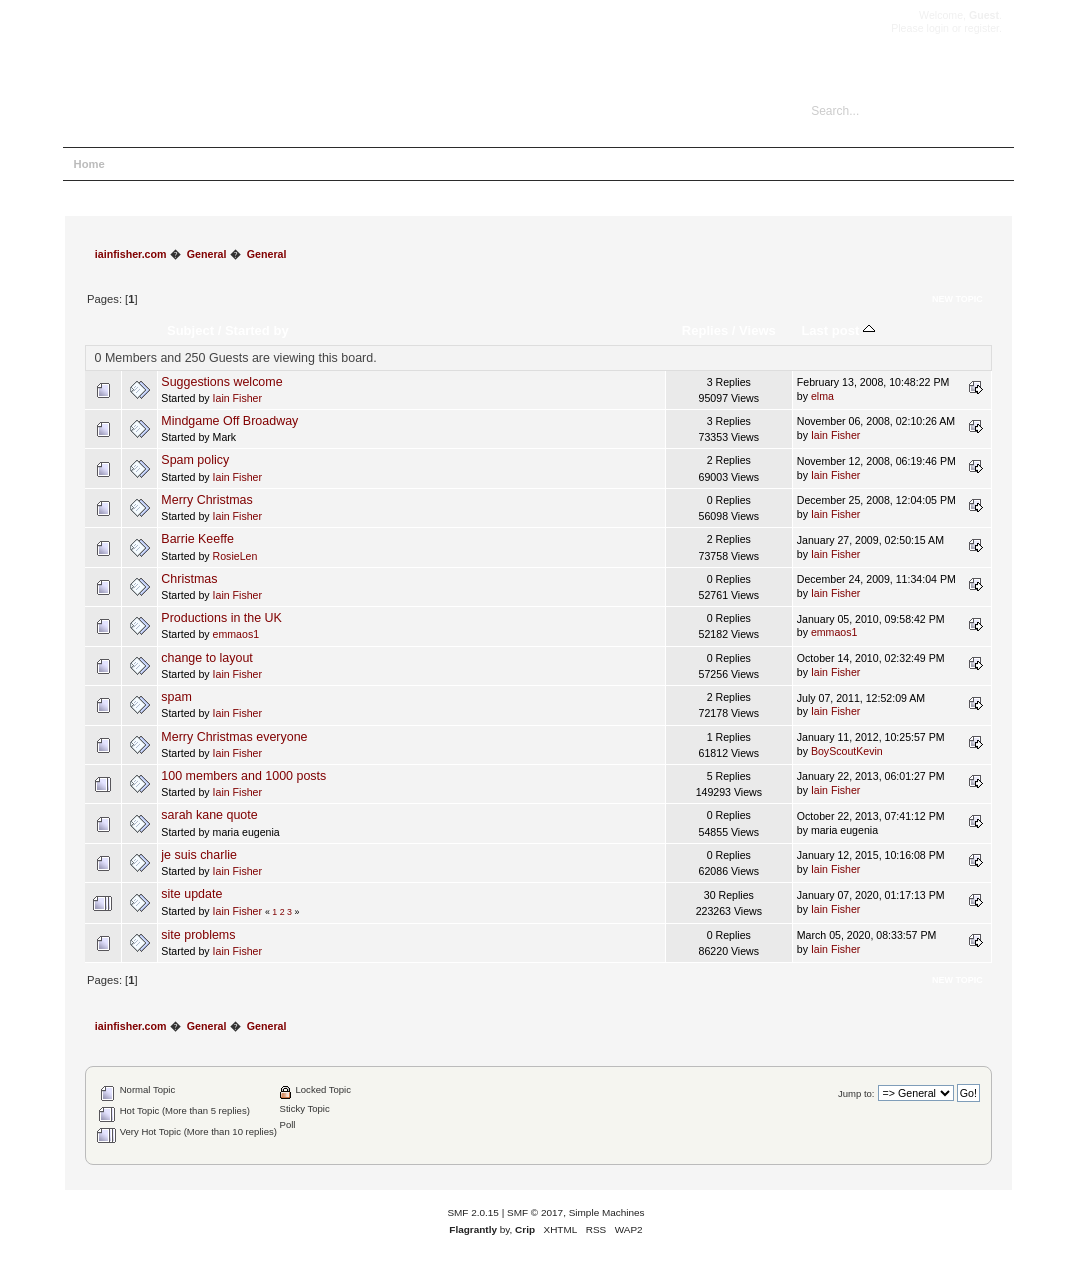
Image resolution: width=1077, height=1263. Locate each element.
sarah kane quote (209, 815)
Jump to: (856, 1093)
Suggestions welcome (221, 382)
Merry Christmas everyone (234, 737)
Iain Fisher (237, 398)
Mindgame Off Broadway (229, 421)
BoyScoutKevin (847, 751)
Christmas (189, 579)
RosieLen (235, 556)
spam (176, 697)
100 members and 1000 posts (243, 776)
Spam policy (195, 460)
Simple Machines (607, 1212)
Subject (190, 330)
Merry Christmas (206, 500)
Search (194, 164)
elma (822, 396)
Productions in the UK (221, 618)
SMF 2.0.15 (473, 1212)
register (981, 28)
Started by (257, 330)
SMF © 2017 (535, 1212)
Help (140, 164)
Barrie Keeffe (197, 539)
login (938, 28)
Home (89, 164)
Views (757, 330)
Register (308, 164)
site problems (198, 935)
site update (191, 894)
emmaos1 (236, 634)
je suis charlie (199, 855)
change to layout (207, 658)
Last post (838, 330)
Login (248, 164)
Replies (705, 330)
